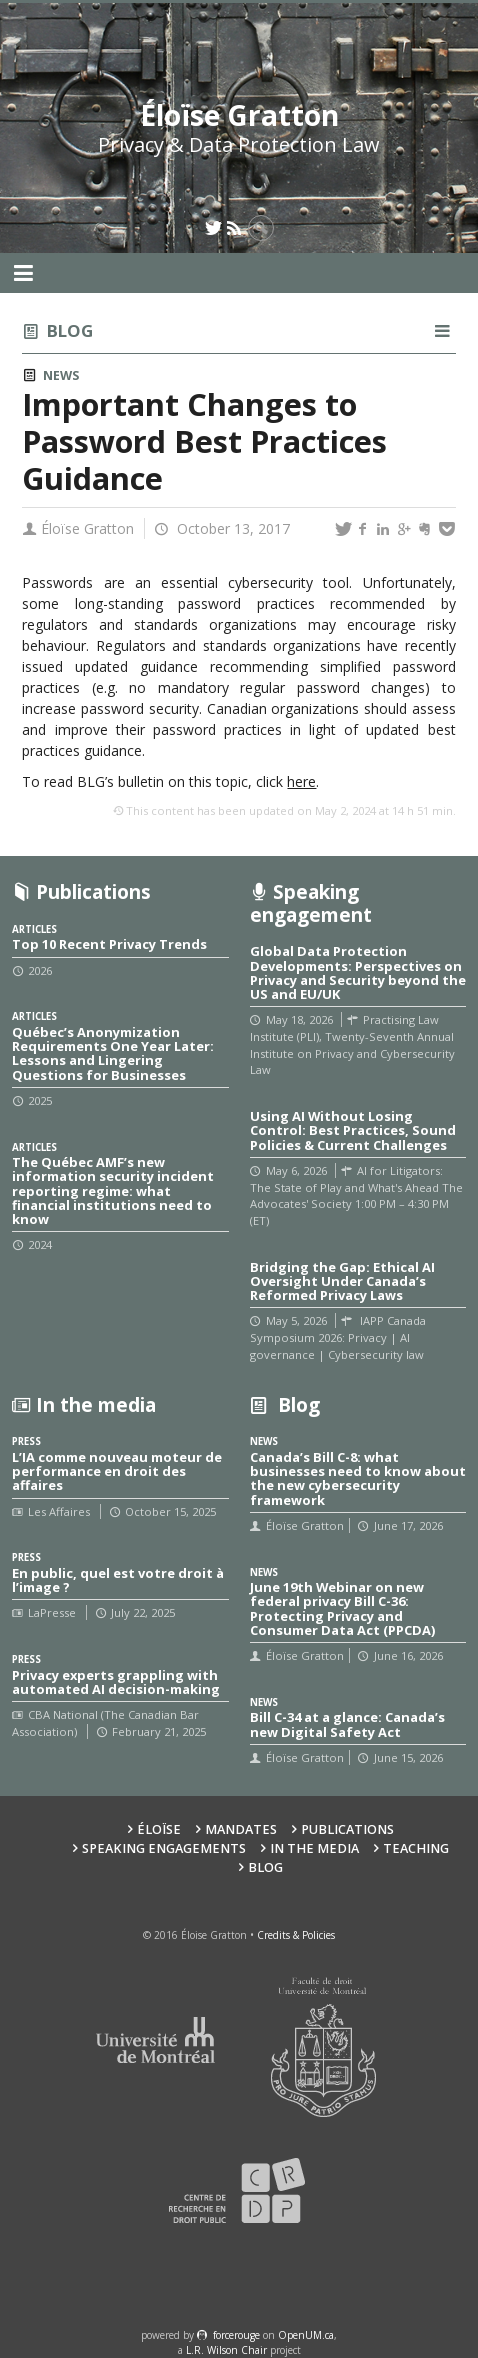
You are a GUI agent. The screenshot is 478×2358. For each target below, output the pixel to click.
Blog (70, 330)
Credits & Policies (296, 1935)
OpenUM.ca (306, 2335)
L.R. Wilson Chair (226, 2350)
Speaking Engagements (164, 1848)
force (236, 2335)
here (301, 781)
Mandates (241, 1829)
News (61, 375)
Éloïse (159, 1829)
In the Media (314, 1848)
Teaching (416, 1848)
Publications (347, 1829)
